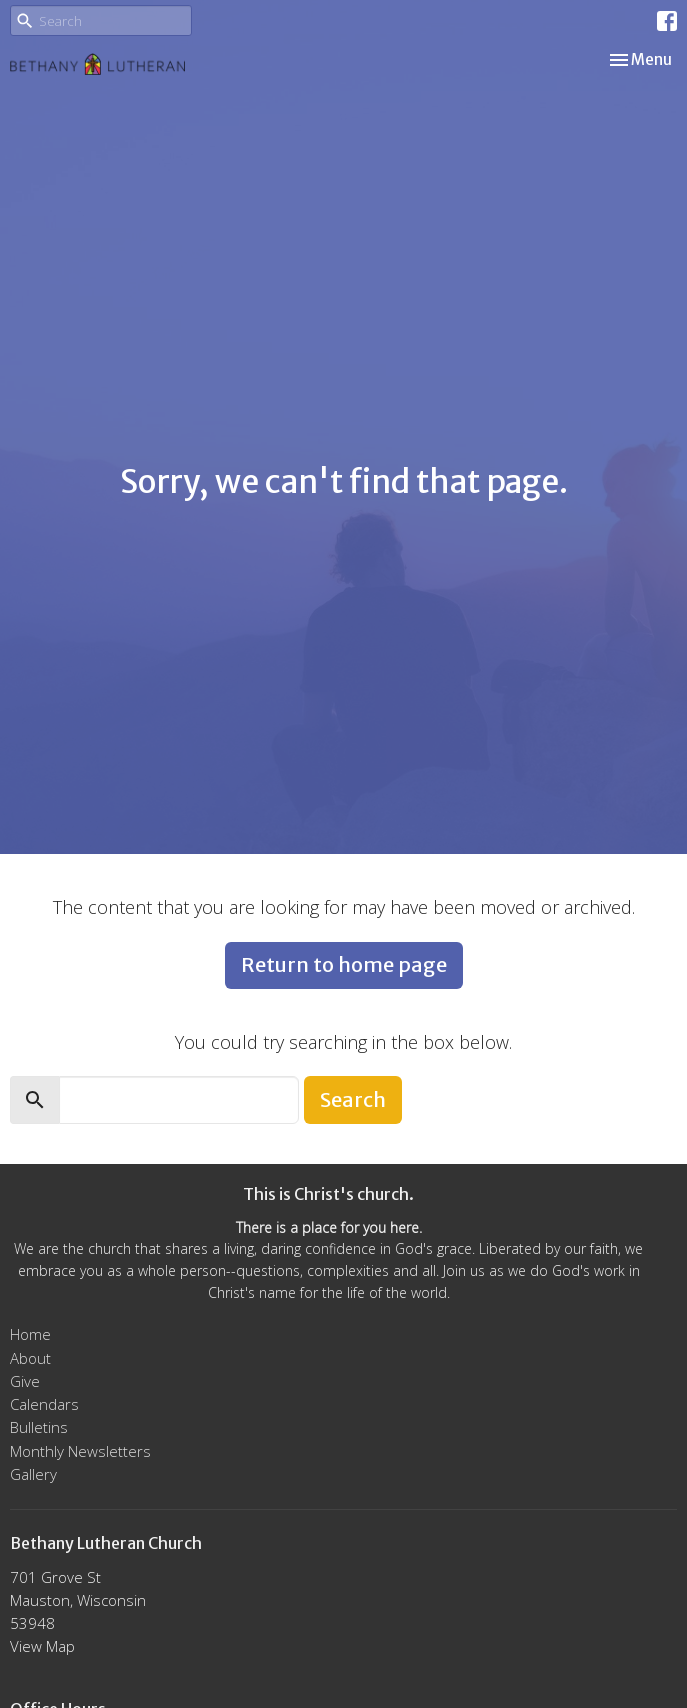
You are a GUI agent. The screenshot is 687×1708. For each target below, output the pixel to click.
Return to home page (344, 964)
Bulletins (39, 1427)
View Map (42, 1646)
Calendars (44, 1404)
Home (30, 1334)
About (30, 1358)
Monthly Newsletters (80, 1451)
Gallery (33, 1474)
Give (25, 1381)
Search (353, 1099)
